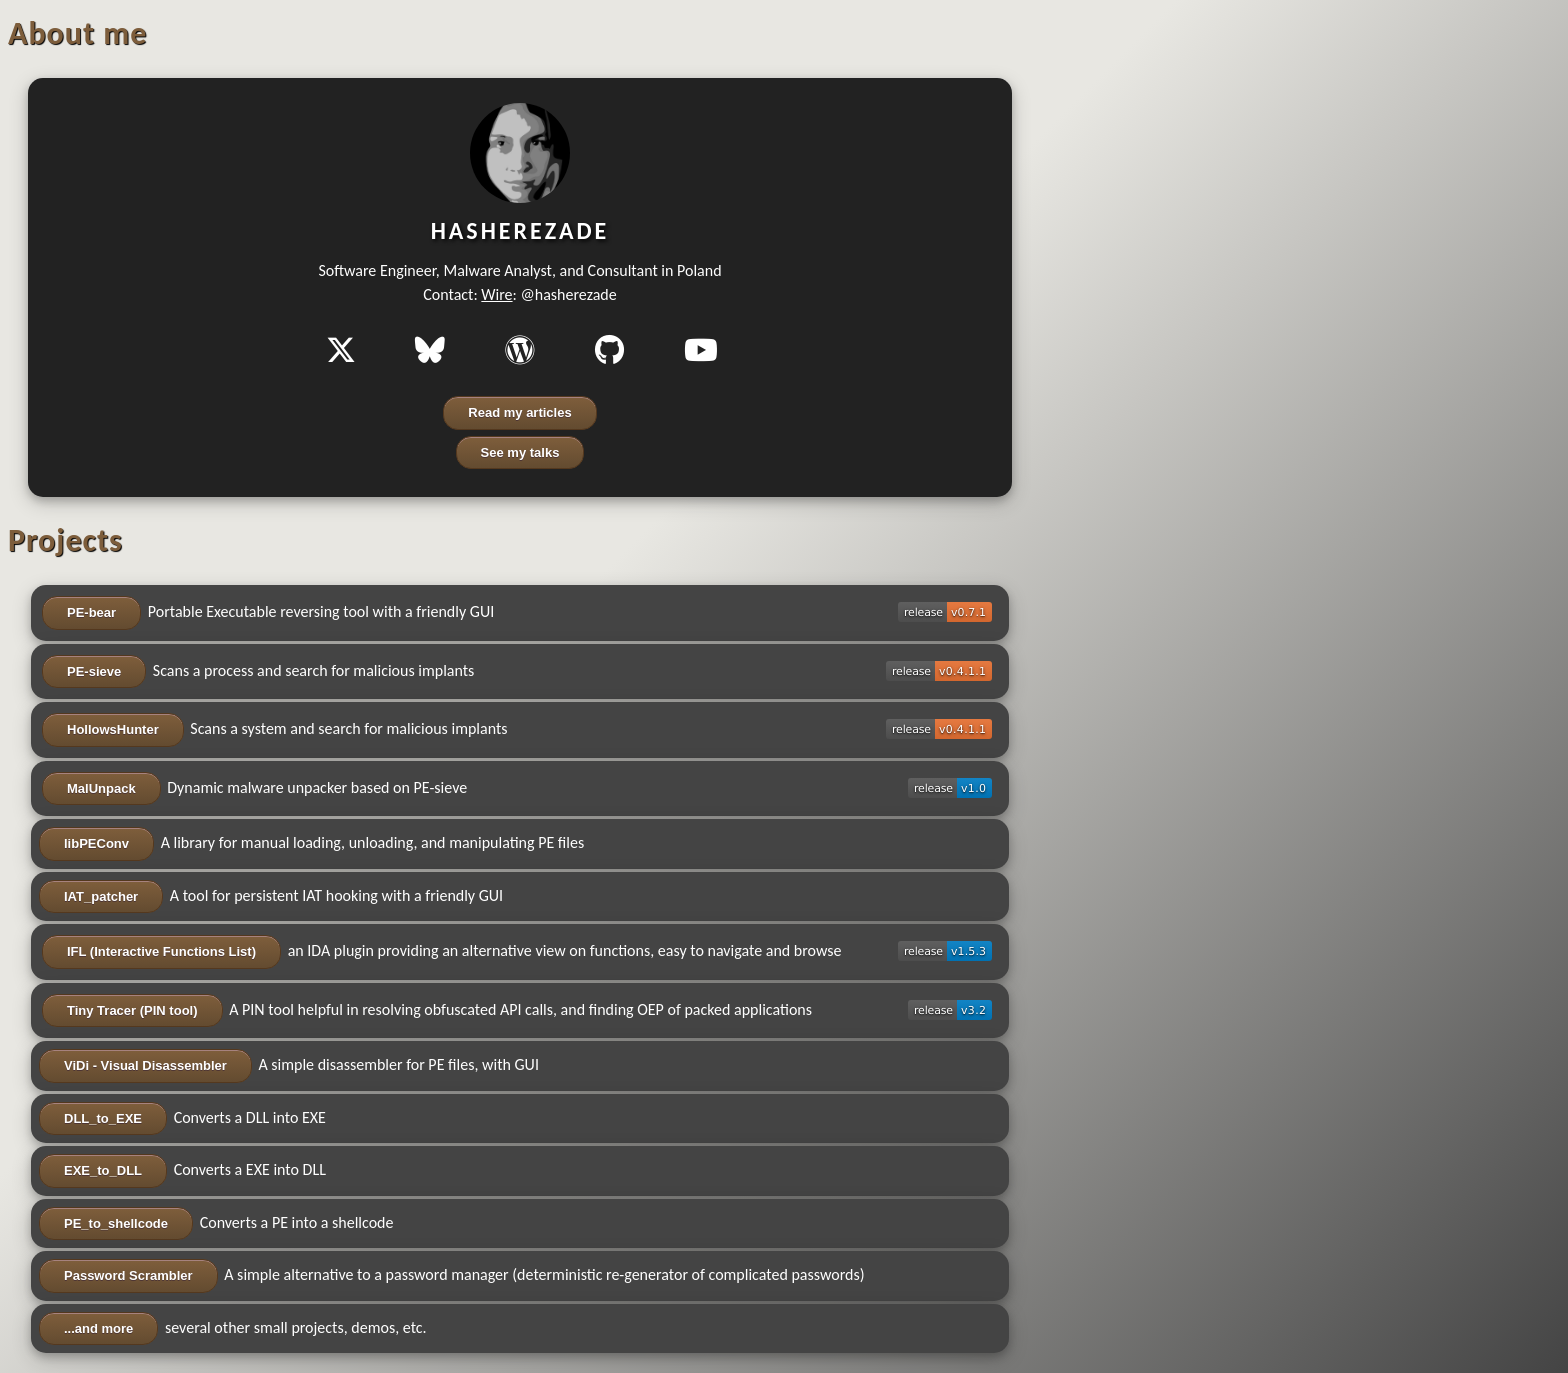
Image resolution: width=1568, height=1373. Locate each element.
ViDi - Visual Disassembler (145, 1065)
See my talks (520, 452)
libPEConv (96, 843)
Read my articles (519, 412)
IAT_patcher (101, 896)
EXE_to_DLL (103, 1170)
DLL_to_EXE (103, 1118)
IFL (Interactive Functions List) (161, 951)
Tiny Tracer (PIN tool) (132, 1010)
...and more (98, 1328)
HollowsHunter (113, 729)
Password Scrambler (128, 1275)
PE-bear (91, 612)
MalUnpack (101, 788)
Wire (496, 294)
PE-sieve (94, 671)
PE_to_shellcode (116, 1223)
